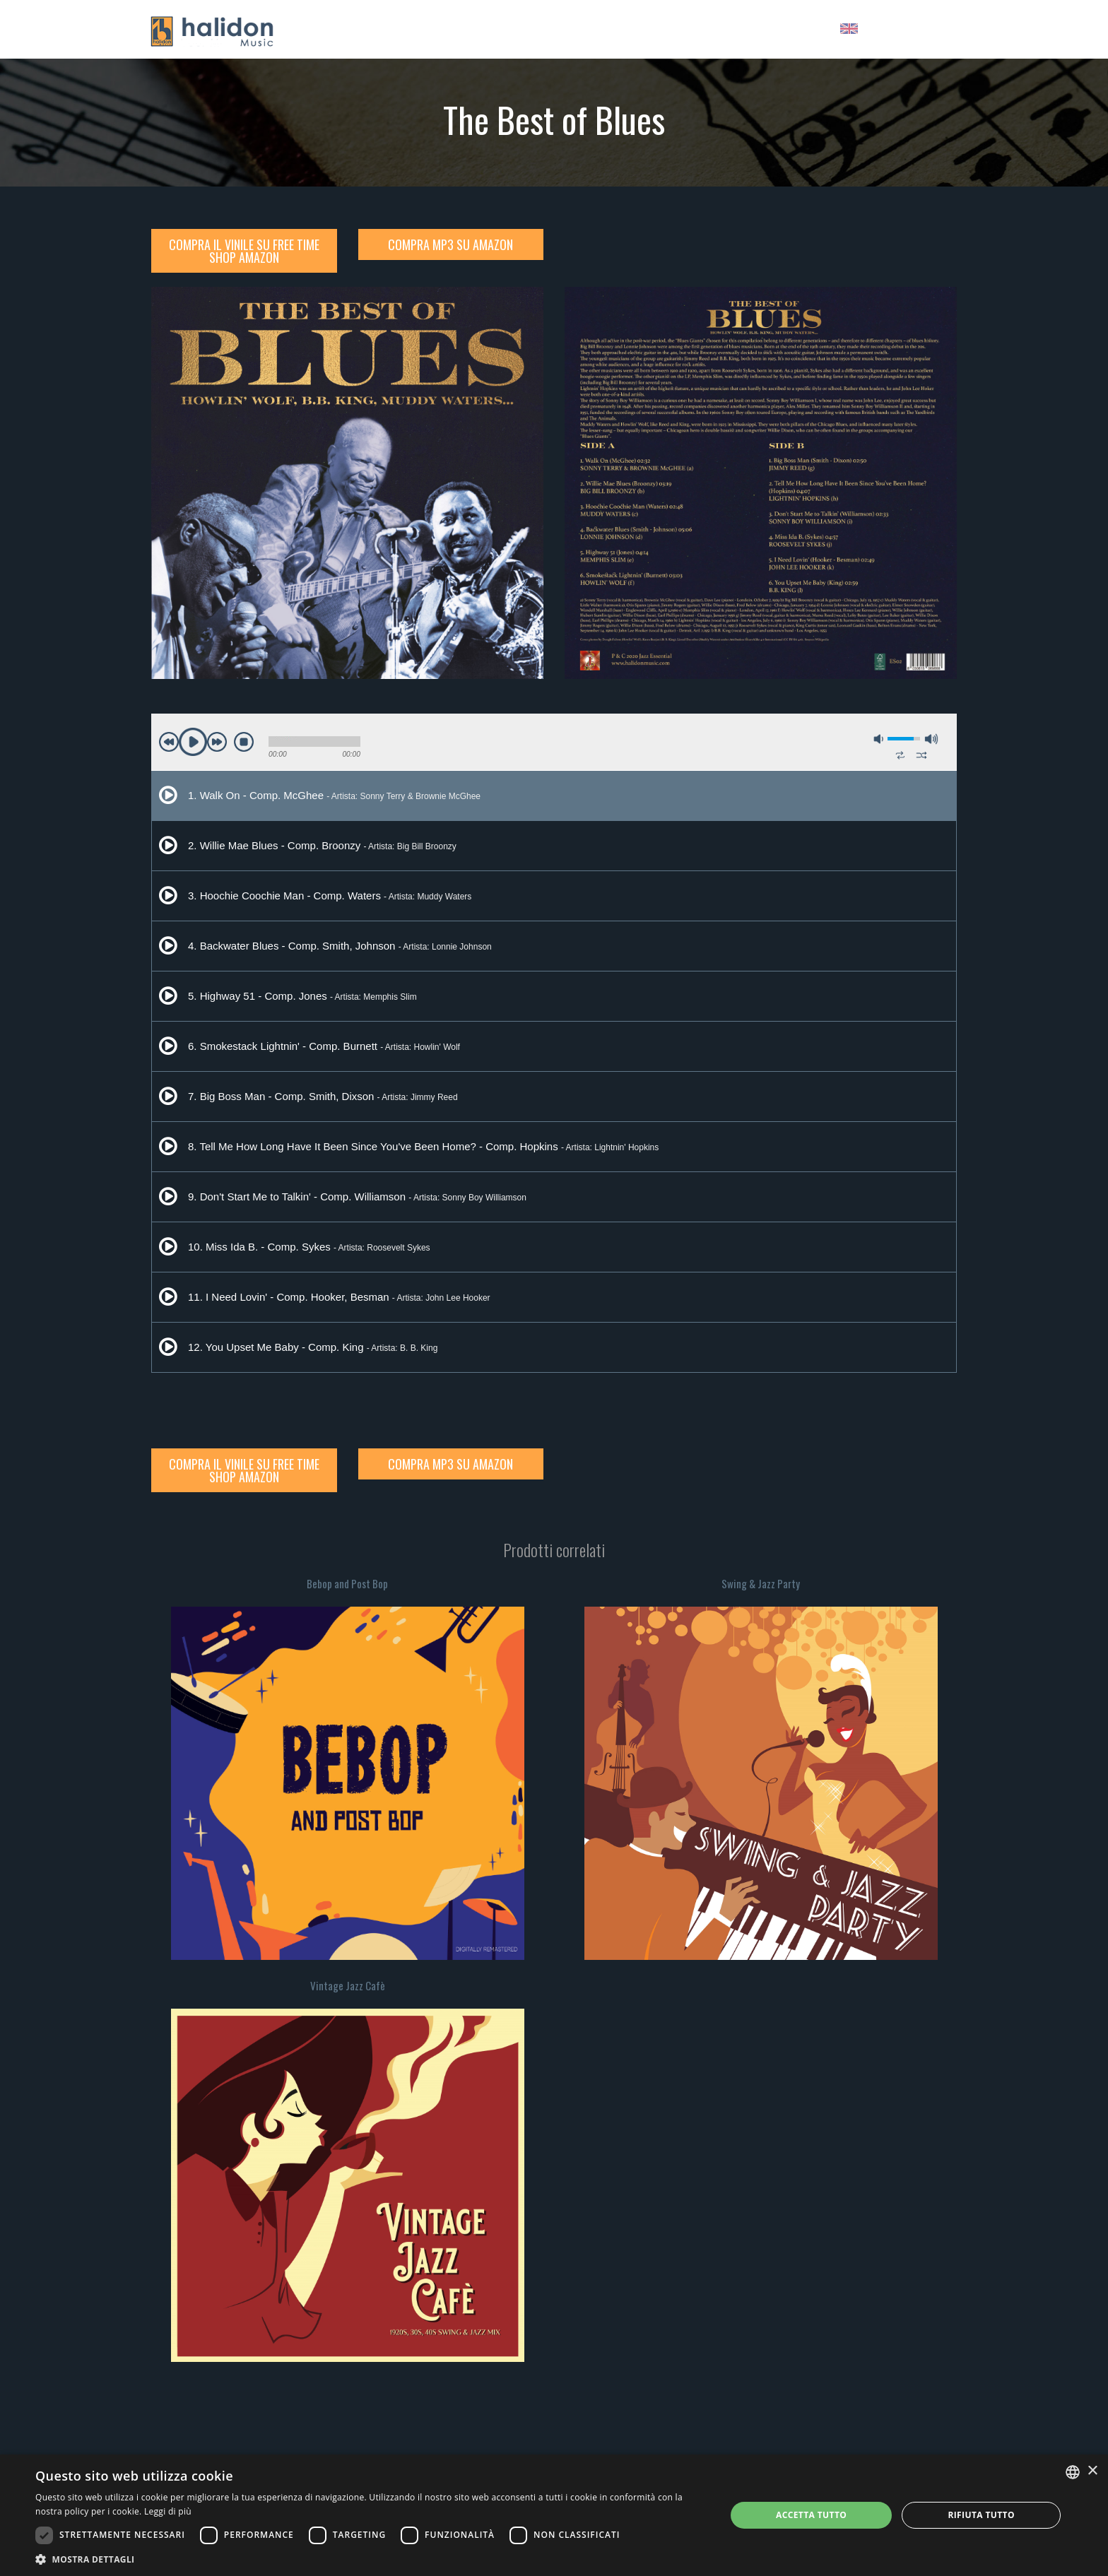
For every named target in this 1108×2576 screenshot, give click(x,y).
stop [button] (244, 742)
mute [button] (879, 739)
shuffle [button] (921, 755)
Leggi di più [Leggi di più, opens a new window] (167, 2511)
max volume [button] (931, 739)
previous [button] (169, 742)
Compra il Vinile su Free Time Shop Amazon (244, 250)
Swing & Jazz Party (760, 1583)
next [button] (217, 742)
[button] (370, 2558)
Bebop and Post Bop (347, 1583)
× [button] (1092, 2471)
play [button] (193, 742)
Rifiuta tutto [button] (981, 2515)
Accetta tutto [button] (811, 2515)
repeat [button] (900, 755)
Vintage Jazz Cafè (347, 1985)
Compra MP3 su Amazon (450, 244)
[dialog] (554, 2515)
